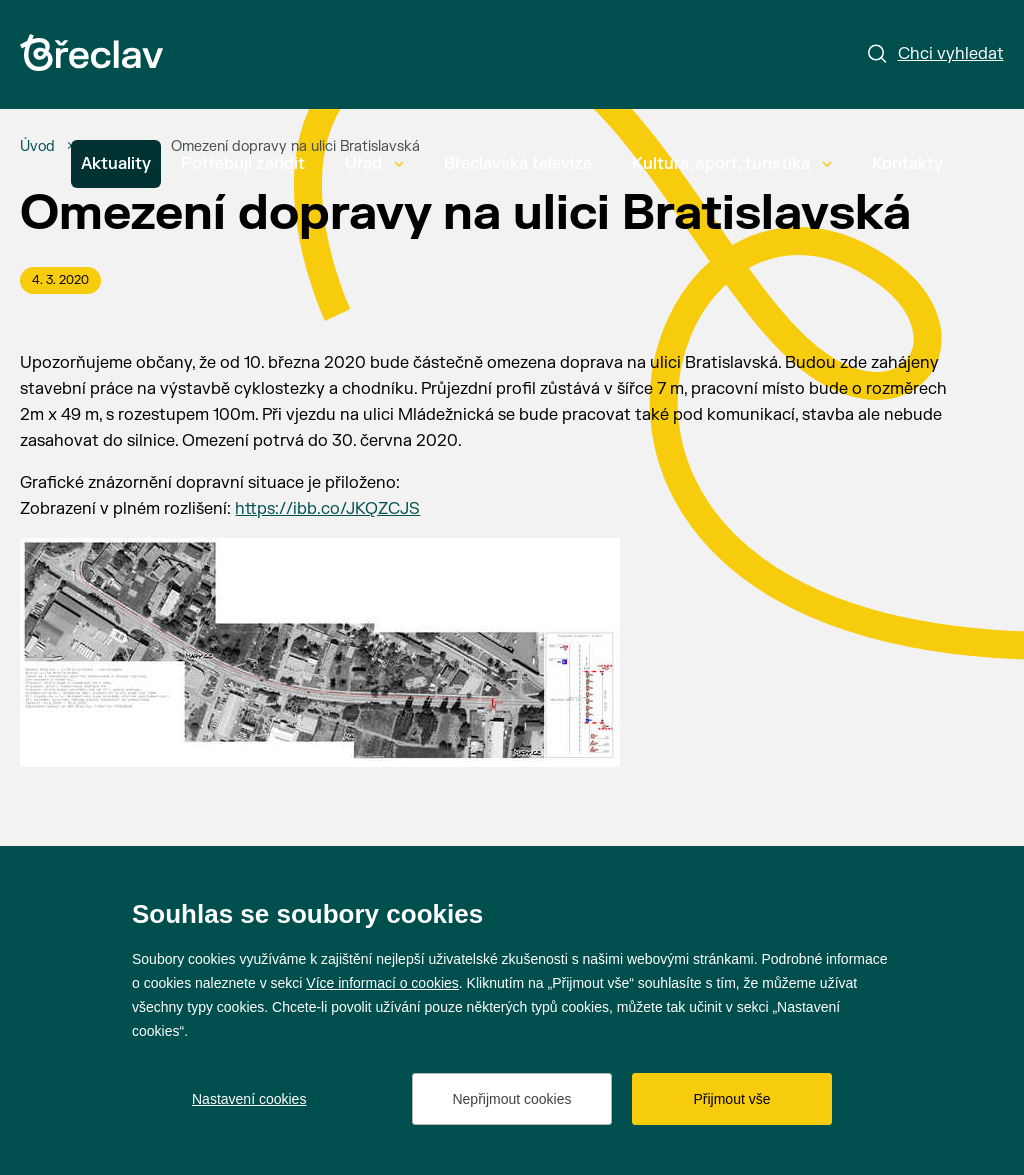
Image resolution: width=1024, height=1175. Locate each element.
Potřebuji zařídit (243, 164)
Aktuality (116, 164)
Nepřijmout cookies (511, 1099)
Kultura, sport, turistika (732, 164)
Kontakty (907, 164)
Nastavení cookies (249, 1099)
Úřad (374, 164)
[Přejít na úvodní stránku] (91, 52)
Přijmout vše (731, 1099)
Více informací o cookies (382, 983)
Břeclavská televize (518, 164)
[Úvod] (37, 147)
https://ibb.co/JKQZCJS (327, 509)
